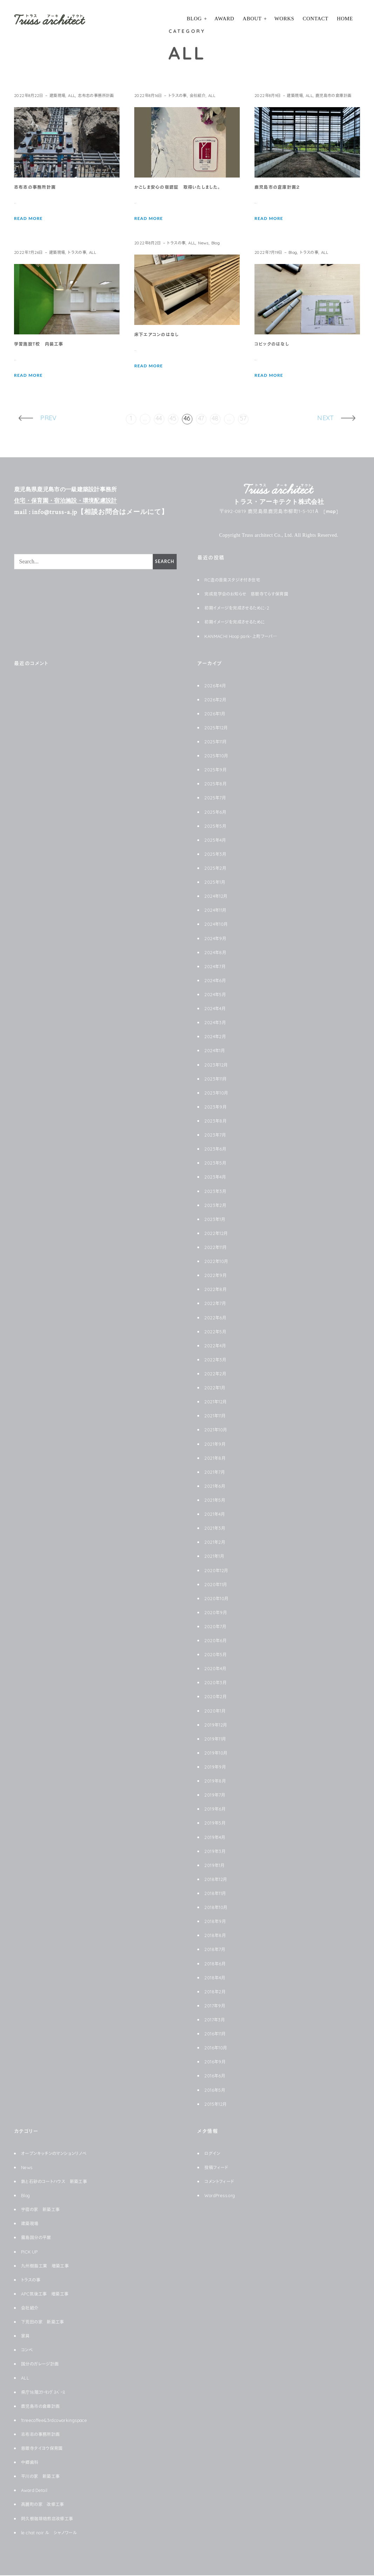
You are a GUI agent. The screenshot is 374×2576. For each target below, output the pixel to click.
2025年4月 (216, 841)
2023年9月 (216, 1107)
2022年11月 (217, 1248)
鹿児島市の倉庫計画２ (280, 197)
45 (173, 419)
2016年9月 (216, 2062)
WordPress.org (222, 2196)
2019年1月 (215, 1866)
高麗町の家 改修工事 (46, 2505)
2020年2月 (216, 1697)
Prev (44, 419)
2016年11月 (217, 2034)
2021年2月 (216, 1543)
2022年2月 (216, 1374)
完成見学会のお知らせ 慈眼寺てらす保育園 (253, 594)
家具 (26, 2336)
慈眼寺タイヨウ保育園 (45, 2449)
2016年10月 (217, 2048)
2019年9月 (216, 1767)
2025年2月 (216, 869)
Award (224, 18)
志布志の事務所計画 (35, 104)
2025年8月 (216, 784)
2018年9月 (216, 1922)
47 (201, 419)
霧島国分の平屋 (38, 2238)
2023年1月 (216, 1220)
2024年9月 (216, 939)
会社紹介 (205, 95)
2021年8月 (216, 1459)
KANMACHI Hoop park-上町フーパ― (247, 637)
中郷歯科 (31, 2463)
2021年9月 (216, 1445)
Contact (315, 18)
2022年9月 (216, 1276)
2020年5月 (216, 1655)
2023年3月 (216, 1192)
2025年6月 (216, 813)
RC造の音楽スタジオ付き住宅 (236, 580)
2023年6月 (216, 1149)
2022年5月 (216, 1332)
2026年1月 (216, 714)
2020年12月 (218, 1571)
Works (284, 18)
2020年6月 (216, 1641)
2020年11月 (217, 1585)
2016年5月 (216, 2091)
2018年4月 (216, 1978)
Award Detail (37, 2491)
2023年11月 (217, 1079)
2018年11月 (217, 1894)
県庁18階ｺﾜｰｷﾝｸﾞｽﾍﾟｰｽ (47, 2393)
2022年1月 (216, 1388)
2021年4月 (216, 1515)
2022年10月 (218, 1262)
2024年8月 (216, 953)
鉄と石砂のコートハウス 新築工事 (59, 2182)
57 (243, 419)
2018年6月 (216, 1964)
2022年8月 (216, 1290)
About (252, 18)
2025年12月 (217, 728)
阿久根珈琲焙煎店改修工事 (51, 2519)
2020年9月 (216, 1613)
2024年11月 (217, 911)
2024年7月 (216, 967)
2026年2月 (216, 700)
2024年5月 (216, 995)
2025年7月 (216, 798)
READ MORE (30, 228)
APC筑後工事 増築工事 (49, 2294)
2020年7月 (216, 1627)
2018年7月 (216, 1950)
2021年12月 (217, 1402)
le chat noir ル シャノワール (54, 2533)
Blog (194, 18)
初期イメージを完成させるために (239, 622)
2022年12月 (217, 1234)
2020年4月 (216, 1669)
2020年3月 (216, 1683)
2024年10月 (218, 925)
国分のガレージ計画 (43, 2364)
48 (215, 419)
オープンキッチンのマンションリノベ (58, 2154)
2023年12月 (217, 1065)
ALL (78, 95)
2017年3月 (216, 2020)
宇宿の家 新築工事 (43, 2210)
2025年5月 (216, 827)
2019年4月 (216, 1838)
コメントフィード (221, 2182)
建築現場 (62, 95)
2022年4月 (216, 1346)
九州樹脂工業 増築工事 (48, 2266)
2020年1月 (216, 1711)
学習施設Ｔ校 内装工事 (42, 344)
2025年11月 (217, 742)
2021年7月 (216, 1473)
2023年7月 (216, 1135)
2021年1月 (215, 1557)
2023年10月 (218, 1093)
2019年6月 (216, 1809)
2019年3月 (216, 1852)
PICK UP (31, 2252)
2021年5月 (216, 1501)
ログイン (213, 2154)
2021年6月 (216, 1487)
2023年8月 (216, 1121)
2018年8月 (216, 1936)
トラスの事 (182, 95)
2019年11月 (217, 1739)
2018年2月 (216, 1992)
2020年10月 (218, 1599)
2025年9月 (216, 770)
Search (163, 562)
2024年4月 (216, 1009)
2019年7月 (216, 1795)
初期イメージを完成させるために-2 (241, 608)
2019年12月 (217, 1725)
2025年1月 (216, 883)
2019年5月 (216, 1823)
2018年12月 (217, 1880)
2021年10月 (217, 1430)
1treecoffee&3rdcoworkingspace (61, 2421)
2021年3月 (216, 1529)
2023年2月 (216, 1206)
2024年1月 (216, 1051)
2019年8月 (216, 1781)
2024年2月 (216, 1037)
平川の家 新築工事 (43, 2477)
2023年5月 (216, 1163)
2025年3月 (216, 855)
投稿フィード (218, 2168)
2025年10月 (218, 756)
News (211, 242)
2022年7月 (216, 1304)
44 (159, 419)
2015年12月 (217, 2105)
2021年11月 (217, 1416)
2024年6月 (216, 981)
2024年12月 (217, 897)
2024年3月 (216, 1023)
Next (330, 419)
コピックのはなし (274, 344)
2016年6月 (215, 2076)
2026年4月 (216, 686)
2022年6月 (216, 1318)
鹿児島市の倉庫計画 (275, 104)
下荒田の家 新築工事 (46, 2322)
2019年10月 (217, 1753)
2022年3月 (216, 1360)
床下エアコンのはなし (159, 335)
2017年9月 (216, 2006)
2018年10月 (217, 1908)
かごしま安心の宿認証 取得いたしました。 (183, 188)
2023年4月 (216, 1177)
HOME (345, 18)
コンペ (27, 2350)
